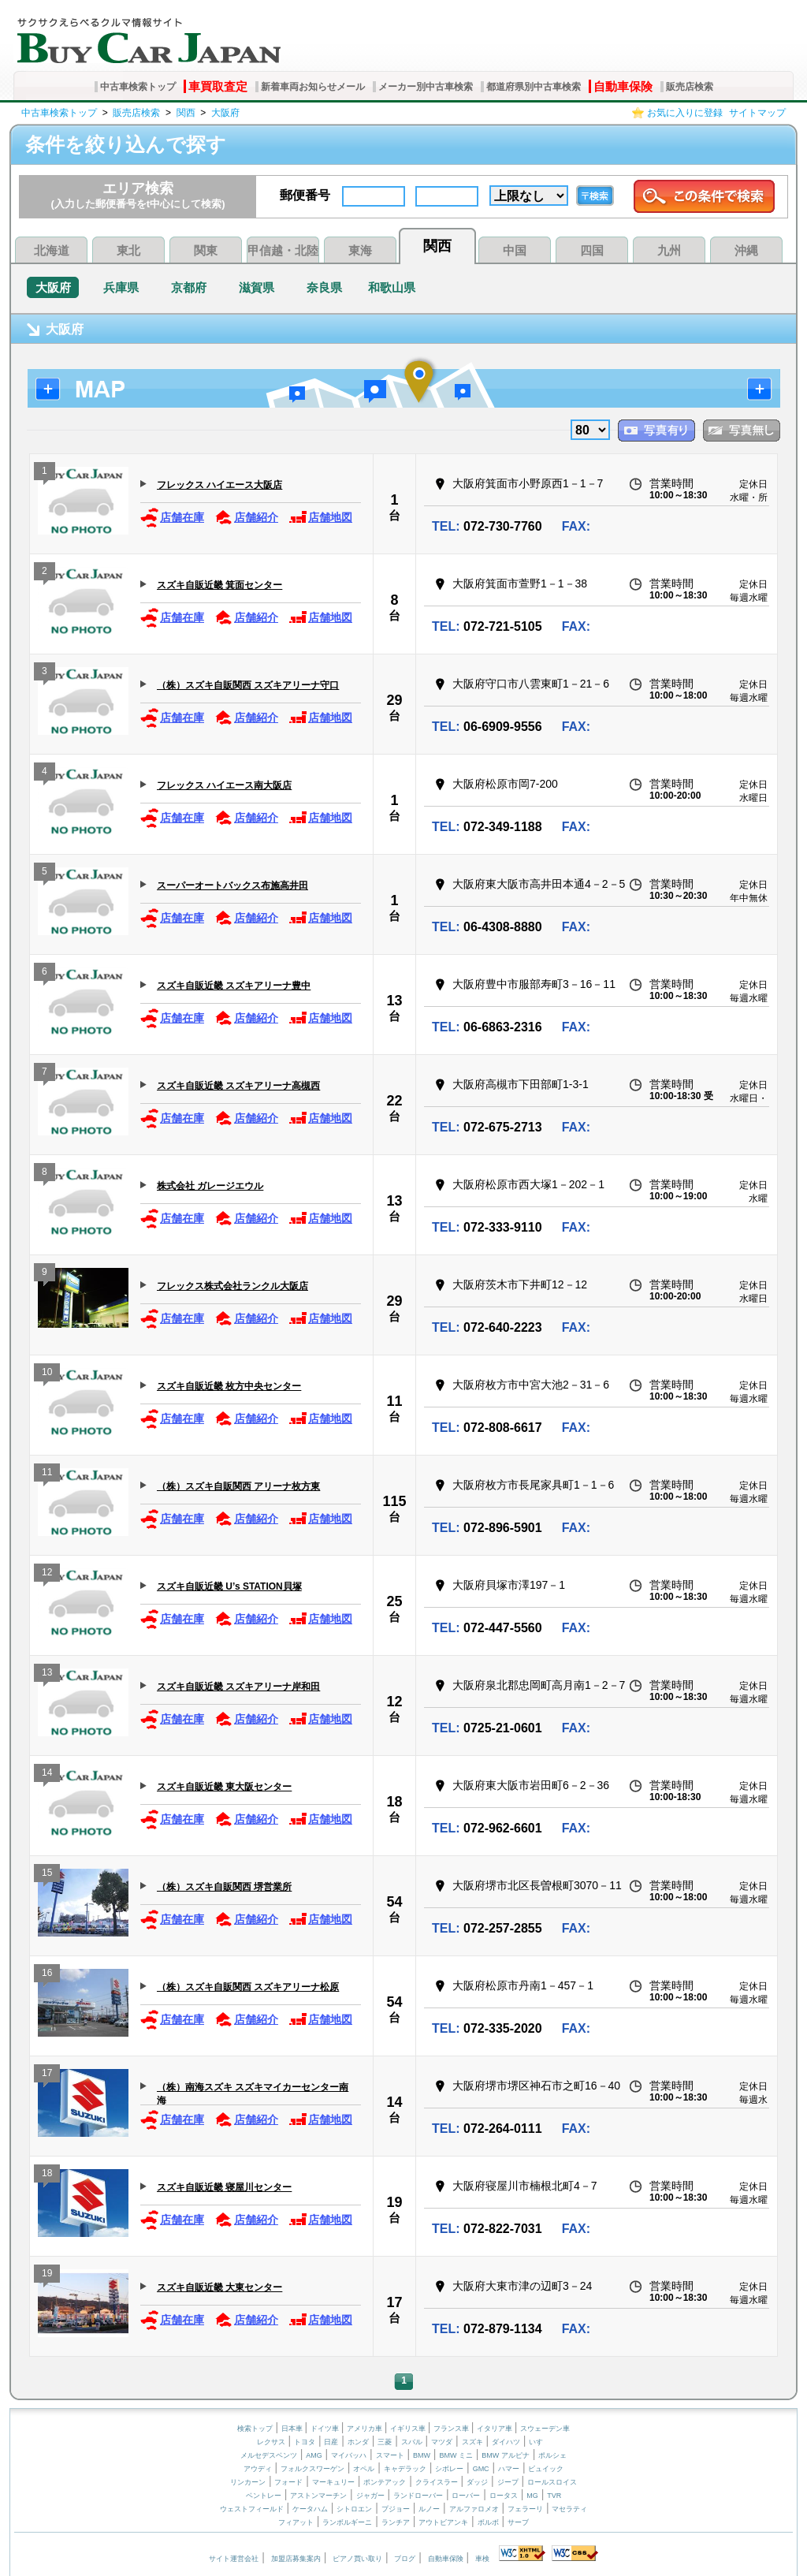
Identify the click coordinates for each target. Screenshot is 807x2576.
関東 (206, 250)
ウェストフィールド (252, 2509)
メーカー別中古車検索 (425, 86)
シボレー (449, 2469)
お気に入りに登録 (685, 112)
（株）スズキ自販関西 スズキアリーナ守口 (248, 685)
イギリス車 (409, 2428)
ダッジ (477, 2482)
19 (394, 2202)
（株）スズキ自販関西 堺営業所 (224, 1886)
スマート (390, 2455)
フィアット (296, 2522)
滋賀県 (256, 287)
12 (47, 1574)
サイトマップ (757, 112)
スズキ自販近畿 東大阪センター (224, 1786)
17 (47, 2074)
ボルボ (488, 2522)
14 (47, 1774)
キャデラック (405, 2469)
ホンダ (358, 2442)
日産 (331, 2442)
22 (394, 1101)
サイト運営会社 (233, 2559)
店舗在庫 (172, 518)
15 (47, 1874)
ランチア (395, 2522)
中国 (514, 250)
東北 (128, 250)
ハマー (508, 2469)
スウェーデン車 (545, 2428)
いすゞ (539, 2442)
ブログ (404, 2559)
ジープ (508, 2482)
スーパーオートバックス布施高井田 (232, 885)
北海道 (51, 250)
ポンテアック (384, 2482)
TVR (554, 2496)
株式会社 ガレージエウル (210, 1185)
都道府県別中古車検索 (533, 86)
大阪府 (225, 112)
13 (394, 1000)
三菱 (384, 2442)
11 (394, 1401)
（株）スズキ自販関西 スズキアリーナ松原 (248, 1987)
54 (394, 1902)
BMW (421, 2455)
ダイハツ (506, 2442)
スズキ (472, 2442)
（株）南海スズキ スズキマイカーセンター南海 (252, 2093)
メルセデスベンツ (268, 2455)
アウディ (258, 2469)
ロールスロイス (552, 2482)
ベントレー (263, 2496)
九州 (669, 250)
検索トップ (255, 2428)
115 (394, 1501)
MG (532, 2496)
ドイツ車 (326, 2428)
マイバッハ (348, 2455)
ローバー (466, 2496)
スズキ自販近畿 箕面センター (219, 585)
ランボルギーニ (347, 2522)
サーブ (518, 2522)
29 (394, 700)
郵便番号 (305, 195)
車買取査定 (217, 86)
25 (394, 1601)
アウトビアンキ (443, 2522)
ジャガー (370, 2496)
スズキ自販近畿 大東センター (219, 2287)
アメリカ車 (366, 2428)
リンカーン (248, 2482)
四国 (592, 250)
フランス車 (452, 2428)
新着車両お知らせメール (313, 86)
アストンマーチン (318, 2496)
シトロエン (354, 2509)
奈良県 (324, 287)
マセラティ (569, 2509)
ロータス (503, 2496)
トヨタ (304, 2442)
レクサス (271, 2442)
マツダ (441, 2442)
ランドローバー (418, 2496)
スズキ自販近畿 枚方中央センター (229, 1386)
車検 (482, 2559)
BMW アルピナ (506, 2455)
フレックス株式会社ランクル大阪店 (232, 1286)
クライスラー (436, 2482)
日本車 (293, 2428)
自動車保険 (623, 86)
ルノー (429, 2509)
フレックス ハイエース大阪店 (219, 484)
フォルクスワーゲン (312, 2469)
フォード (288, 2482)
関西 (186, 112)
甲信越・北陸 (282, 250)
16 (47, 1974)
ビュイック (545, 2469)
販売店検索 (689, 86)
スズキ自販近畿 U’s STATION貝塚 (229, 1586)
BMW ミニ (456, 2455)
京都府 (188, 287)
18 (394, 1802)
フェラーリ (525, 2509)
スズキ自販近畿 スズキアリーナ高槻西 (238, 1085)
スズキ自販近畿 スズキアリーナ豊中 (234, 985)
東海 (360, 250)
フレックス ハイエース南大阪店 (224, 785)
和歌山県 (391, 287)
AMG (314, 2455)
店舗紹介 (246, 518)
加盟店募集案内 (296, 2559)
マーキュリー (333, 2482)
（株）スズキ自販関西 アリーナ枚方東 (238, 1486)
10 (47, 1373)
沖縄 (746, 250)
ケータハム (310, 2509)
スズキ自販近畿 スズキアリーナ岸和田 (238, 1686)
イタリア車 (496, 2428)
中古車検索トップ (138, 86)
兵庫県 (121, 287)
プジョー (395, 2509)
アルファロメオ (474, 2509)
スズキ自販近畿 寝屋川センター (224, 2187)
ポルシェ (552, 2455)
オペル (363, 2469)
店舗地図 (320, 518)
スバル (411, 2442)
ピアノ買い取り (357, 2559)
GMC (481, 2469)
